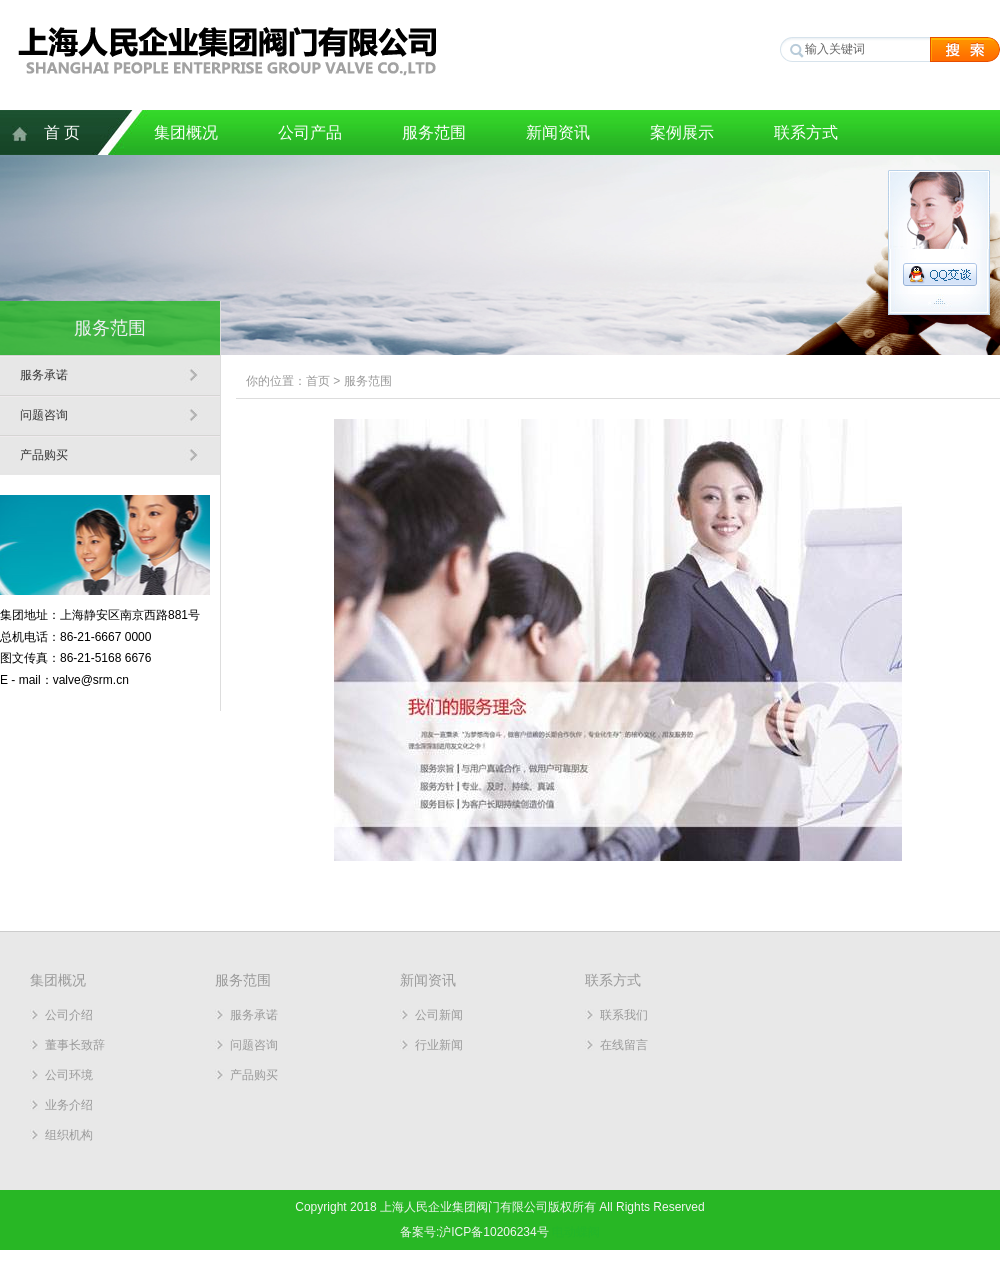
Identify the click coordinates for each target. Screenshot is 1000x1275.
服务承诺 (44, 375)
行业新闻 (439, 1045)
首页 (318, 381)
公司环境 (69, 1075)
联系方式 (806, 132)
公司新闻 (439, 1015)
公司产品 (310, 132)
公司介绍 (69, 1015)
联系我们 (624, 1015)
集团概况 (186, 132)
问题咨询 (44, 415)
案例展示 (682, 132)
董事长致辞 (75, 1045)
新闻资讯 (558, 132)
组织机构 (69, 1135)
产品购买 (44, 455)
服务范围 (434, 132)
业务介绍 (69, 1105)
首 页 (62, 132)
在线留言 (624, 1045)
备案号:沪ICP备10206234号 (474, 1232)
